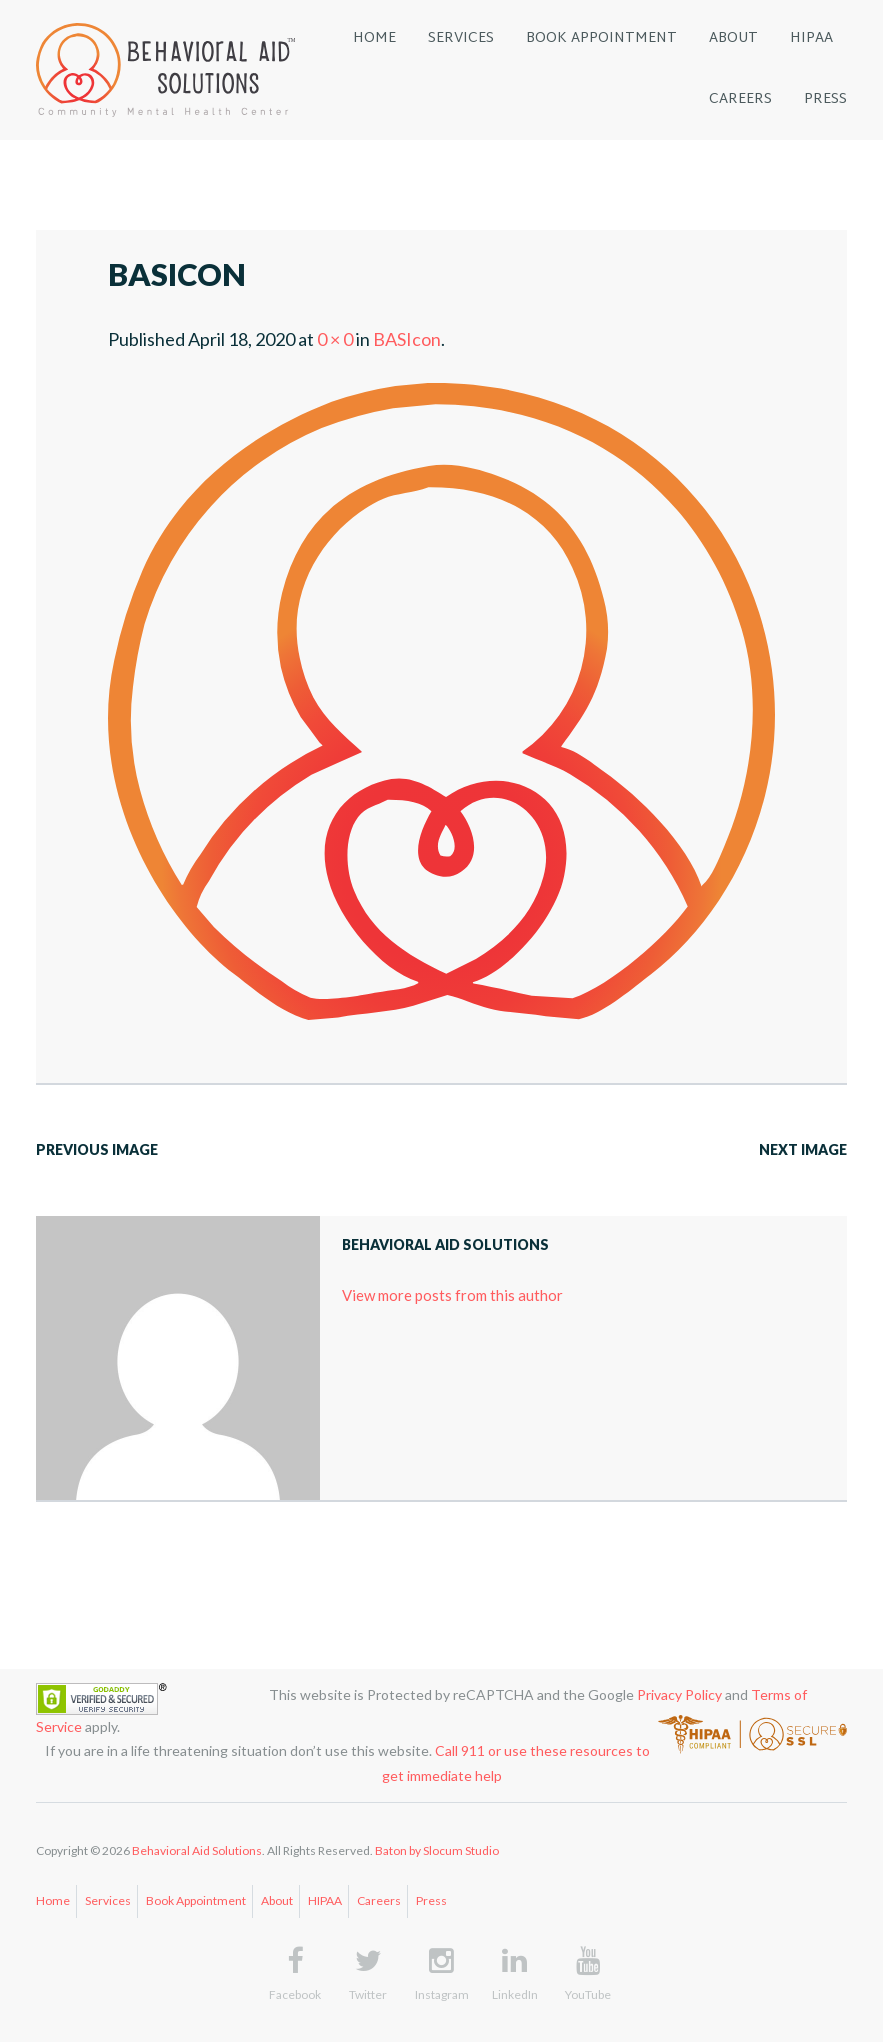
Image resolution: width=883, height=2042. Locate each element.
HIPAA (325, 1900)
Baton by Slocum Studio (437, 1850)
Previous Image (97, 1149)
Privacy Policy (679, 1694)
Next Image (803, 1149)
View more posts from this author (452, 1295)
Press (431, 1900)
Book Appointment (196, 1900)
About (277, 1900)
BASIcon (407, 339)
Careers (379, 1900)
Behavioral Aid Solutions (197, 1850)
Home (53, 1900)
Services (108, 1900)
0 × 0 (335, 339)
